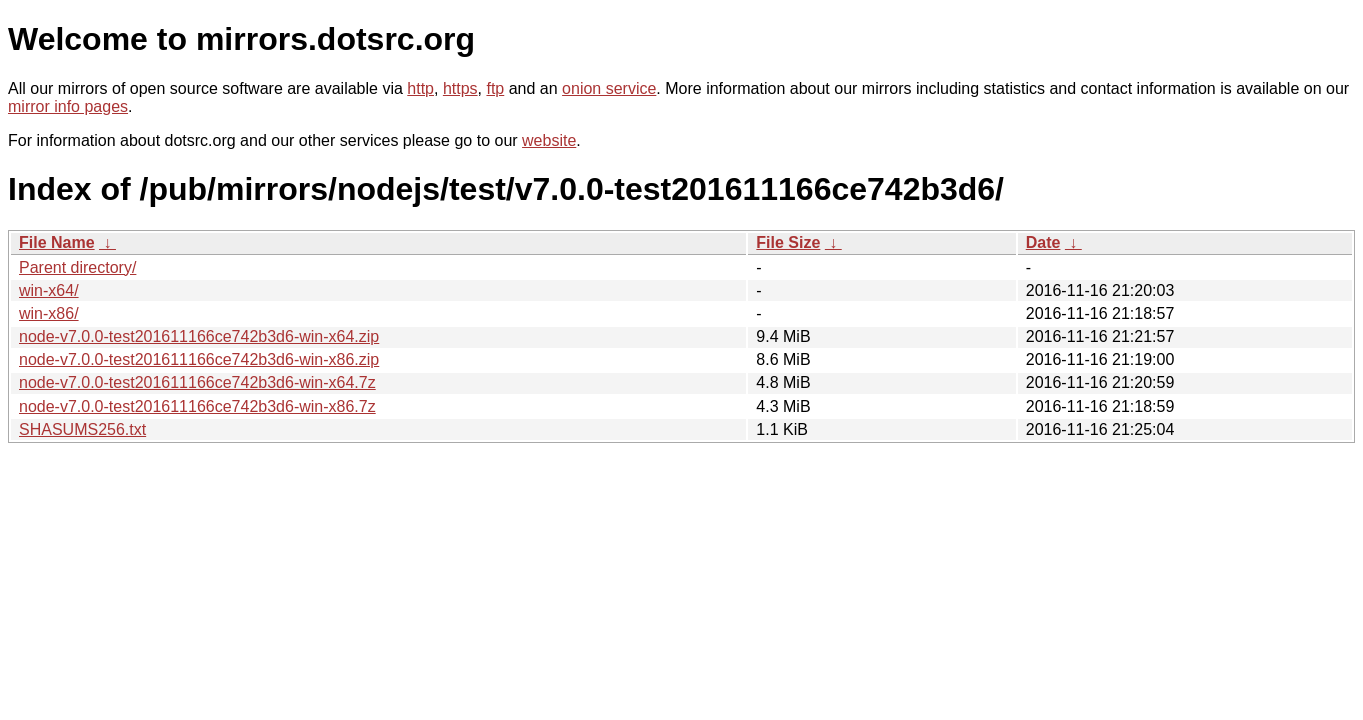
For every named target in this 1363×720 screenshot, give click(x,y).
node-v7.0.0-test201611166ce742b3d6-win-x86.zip (199, 359)
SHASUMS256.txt (82, 429)
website (549, 140)
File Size (788, 242)
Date (1043, 242)
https (460, 88)
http (420, 88)
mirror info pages (68, 106)
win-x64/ (49, 290)
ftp (495, 88)
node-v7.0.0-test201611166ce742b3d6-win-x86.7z (197, 406)
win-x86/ (49, 313)
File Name (57, 242)
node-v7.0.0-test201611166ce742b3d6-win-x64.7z (197, 382)
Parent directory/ (77, 267)
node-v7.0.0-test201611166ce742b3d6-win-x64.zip (199, 336)
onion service (609, 88)
